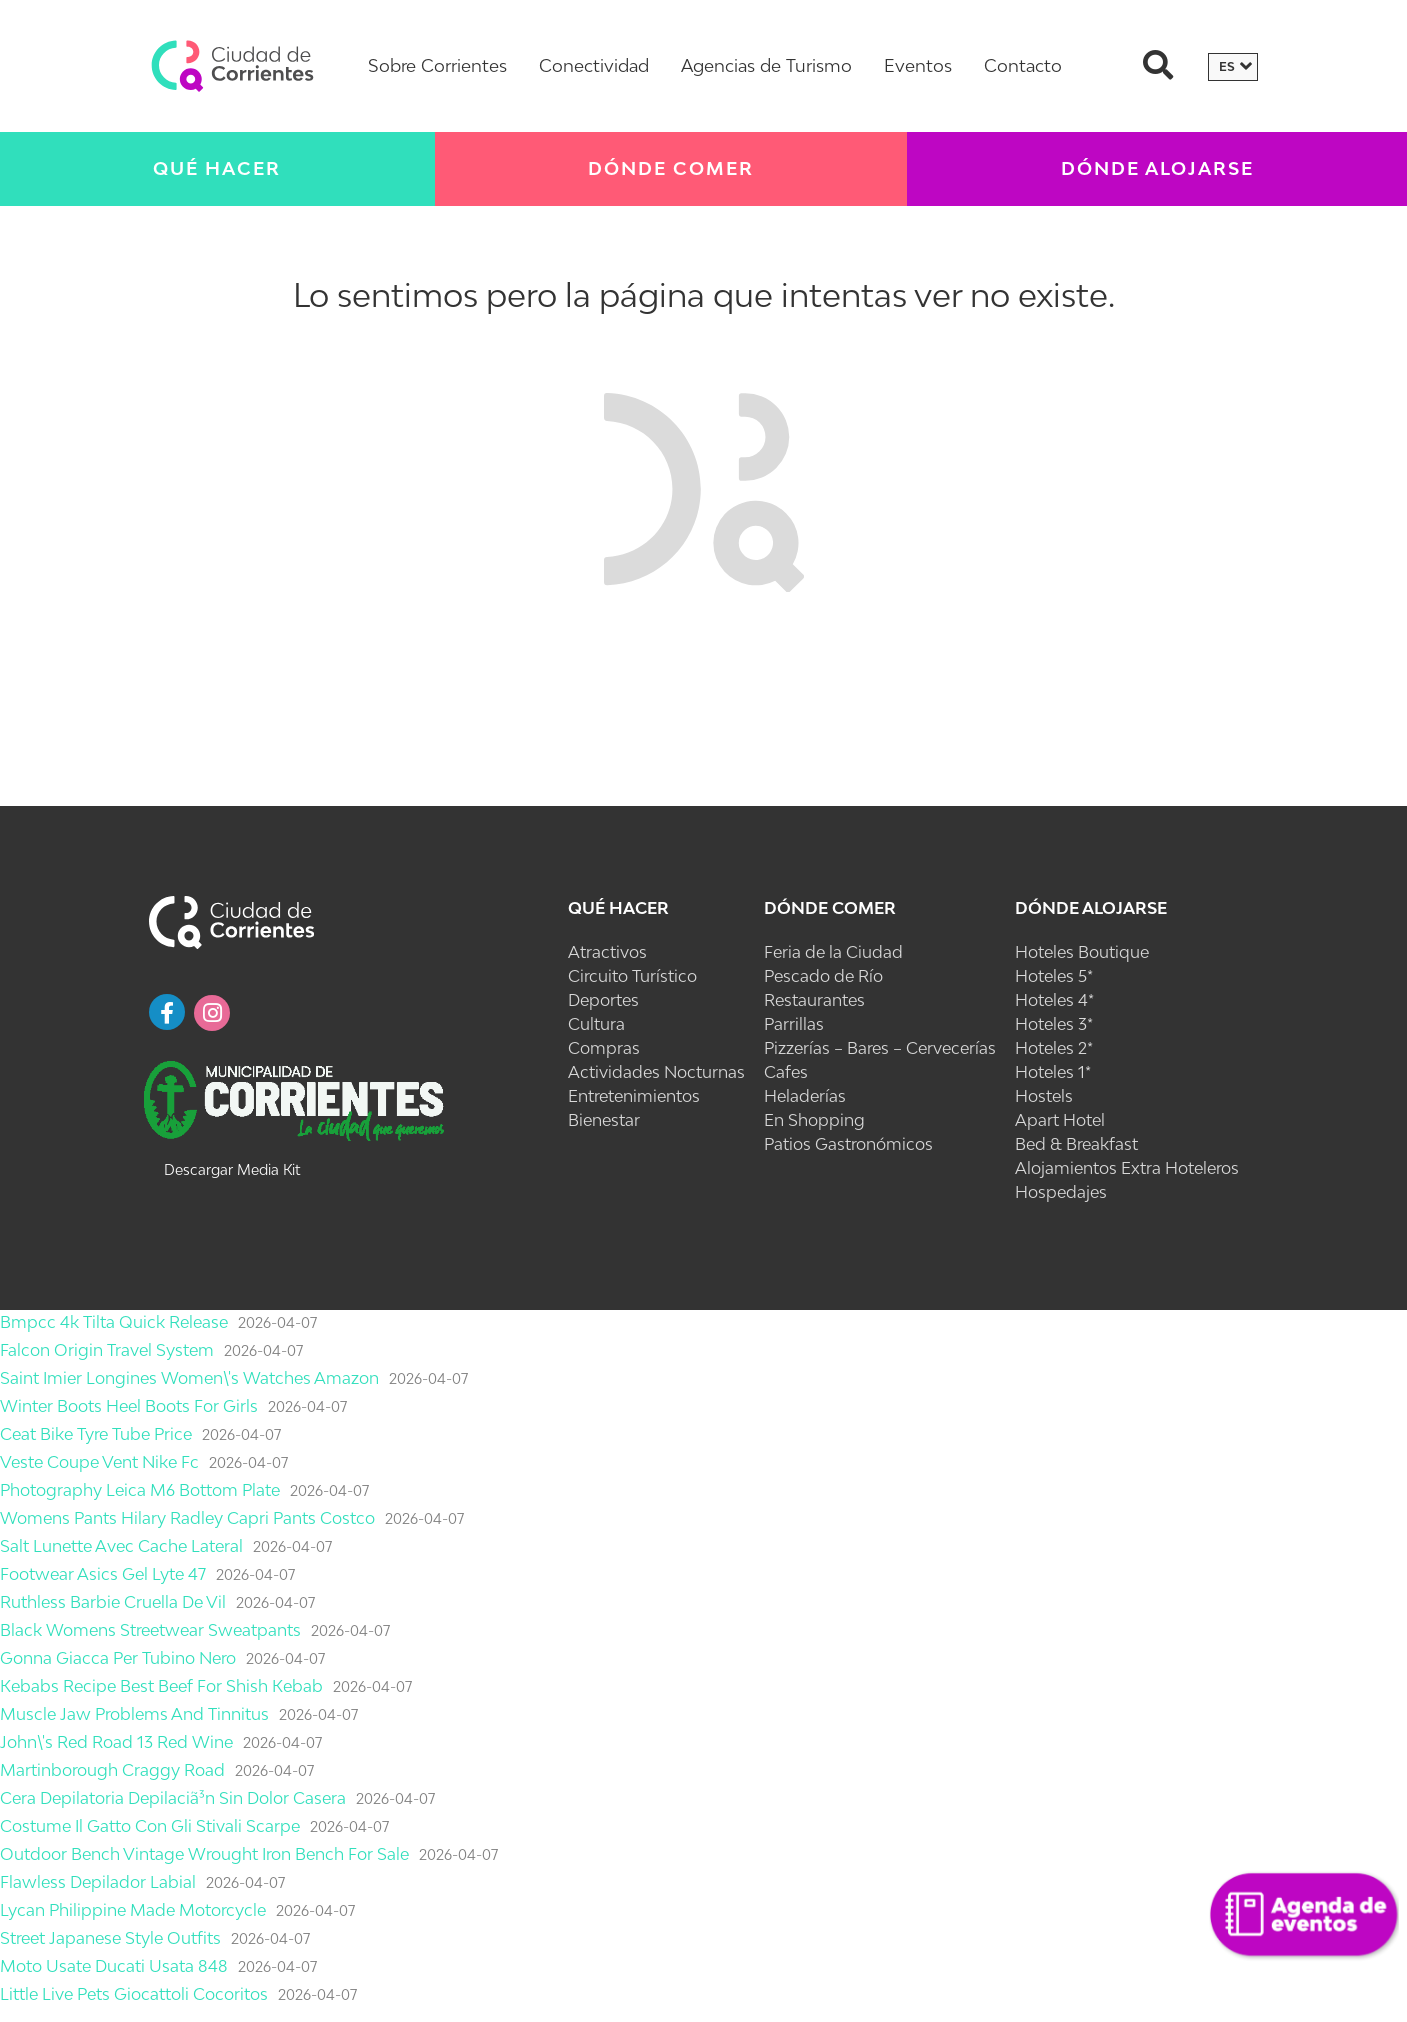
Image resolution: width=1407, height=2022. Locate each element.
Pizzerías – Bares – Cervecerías (880, 1048)
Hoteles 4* (1054, 1000)
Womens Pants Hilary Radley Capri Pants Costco (187, 1518)
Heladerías (805, 1096)
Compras (604, 1048)
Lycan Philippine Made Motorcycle (133, 1910)
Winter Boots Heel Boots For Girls (129, 1406)
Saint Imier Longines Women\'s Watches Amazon (189, 1378)
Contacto (1023, 65)
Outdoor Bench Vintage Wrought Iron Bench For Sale (204, 1854)
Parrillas (794, 1024)
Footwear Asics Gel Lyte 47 (103, 1574)
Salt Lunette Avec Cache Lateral (121, 1546)
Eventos (918, 65)
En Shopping (814, 1120)
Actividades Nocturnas (656, 1072)
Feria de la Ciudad (833, 952)
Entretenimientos (634, 1096)
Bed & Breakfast (1076, 1144)
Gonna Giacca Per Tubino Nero (118, 1658)
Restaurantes (814, 1000)
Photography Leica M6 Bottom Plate (140, 1490)
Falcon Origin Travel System (107, 1350)
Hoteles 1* (1053, 1072)
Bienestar (604, 1120)
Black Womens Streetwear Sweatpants (150, 1630)
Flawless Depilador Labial (98, 1882)
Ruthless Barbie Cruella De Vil (113, 1602)
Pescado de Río (823, 976)
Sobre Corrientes (437, 65)
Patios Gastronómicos (848, 1144)
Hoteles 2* (1054, 1048)
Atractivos (607, 952)
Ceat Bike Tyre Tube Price (96, 1434)
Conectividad (594, 65)
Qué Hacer (217, 168)
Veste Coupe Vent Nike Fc (99, 1462)
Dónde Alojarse (1091, 908)
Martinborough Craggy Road (112, 1770)
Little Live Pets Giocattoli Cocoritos (134, 1994)
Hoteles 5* (1054, 976)
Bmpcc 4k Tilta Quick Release (114, 1322)
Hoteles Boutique (1082, 952)
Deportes (603, 1000)
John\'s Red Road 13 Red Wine (116, 1742)
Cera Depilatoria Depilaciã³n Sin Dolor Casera (173, 1798)
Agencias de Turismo (766, 65)
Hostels (1044, 1096)
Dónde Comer (671, 168)
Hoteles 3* (1054, 1024)
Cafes (786, 1072)
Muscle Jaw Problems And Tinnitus (134, 1714)
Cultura (596, 1024)
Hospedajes (1061, 1192)
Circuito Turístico (632, 976)
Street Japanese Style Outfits (110, 1938)
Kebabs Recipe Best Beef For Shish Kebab (161, 1686)
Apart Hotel (1060, 1120)
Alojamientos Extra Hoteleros (1127, 1168)
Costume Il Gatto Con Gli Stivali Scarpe (150, 1826)
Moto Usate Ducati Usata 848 (114, 1966)
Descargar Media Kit (232, 1169)
